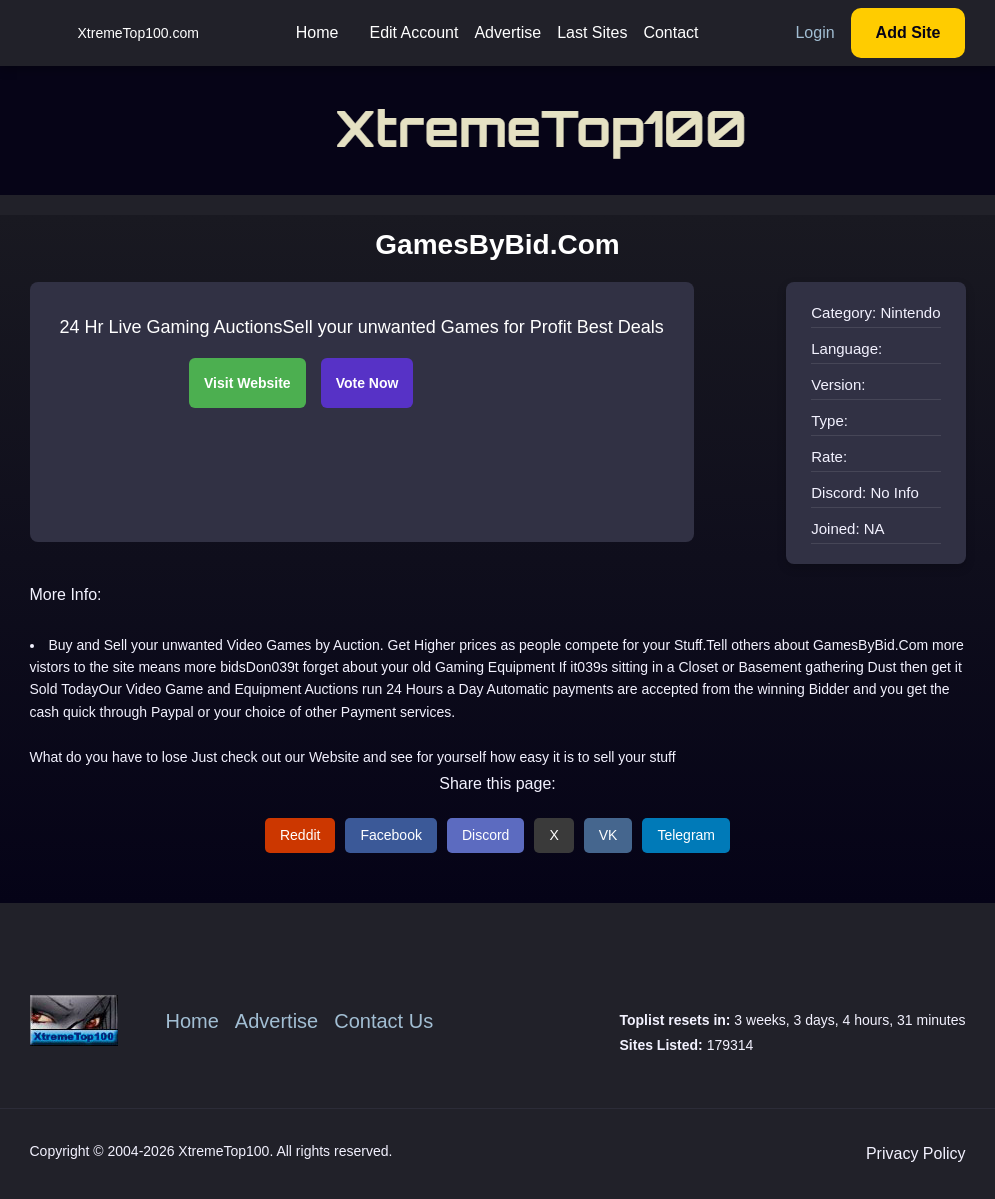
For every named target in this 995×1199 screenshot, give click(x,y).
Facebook (390, 835)
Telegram (686, 835)
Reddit (300, 835)
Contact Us (383, 1021)
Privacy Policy (916, 1153)
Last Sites (592, 32)
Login (814, 32)
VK (608, 835)
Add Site (908, 32)
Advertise (507, 32)
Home (317, 32)
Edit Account (413, 32)
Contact (670, 32)
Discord (485, 835)
